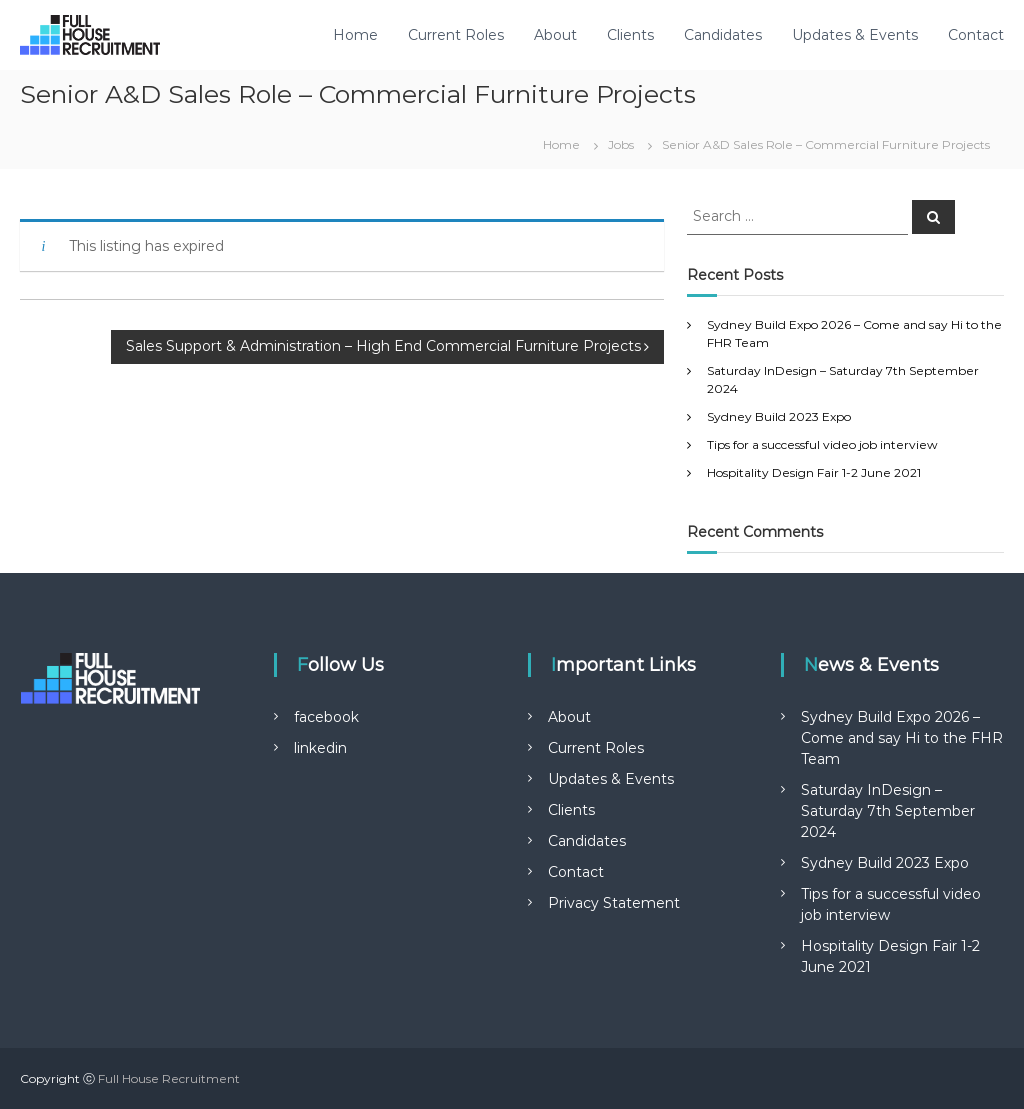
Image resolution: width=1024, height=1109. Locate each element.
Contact (976, 35)
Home (355, 35)
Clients (630, 35)
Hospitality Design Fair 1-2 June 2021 (814, 472)
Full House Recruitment (169, 1078)
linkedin (320, 748)
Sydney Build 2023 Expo (779, 416)
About (555, 35)
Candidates (723, 35)
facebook (326, 717)
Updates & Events (855, 35)
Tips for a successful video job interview (822, 444)
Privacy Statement (614, 903)
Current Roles (456, 35)
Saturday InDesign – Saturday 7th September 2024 (888, 811)
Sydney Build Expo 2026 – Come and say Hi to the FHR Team (902, 738)
